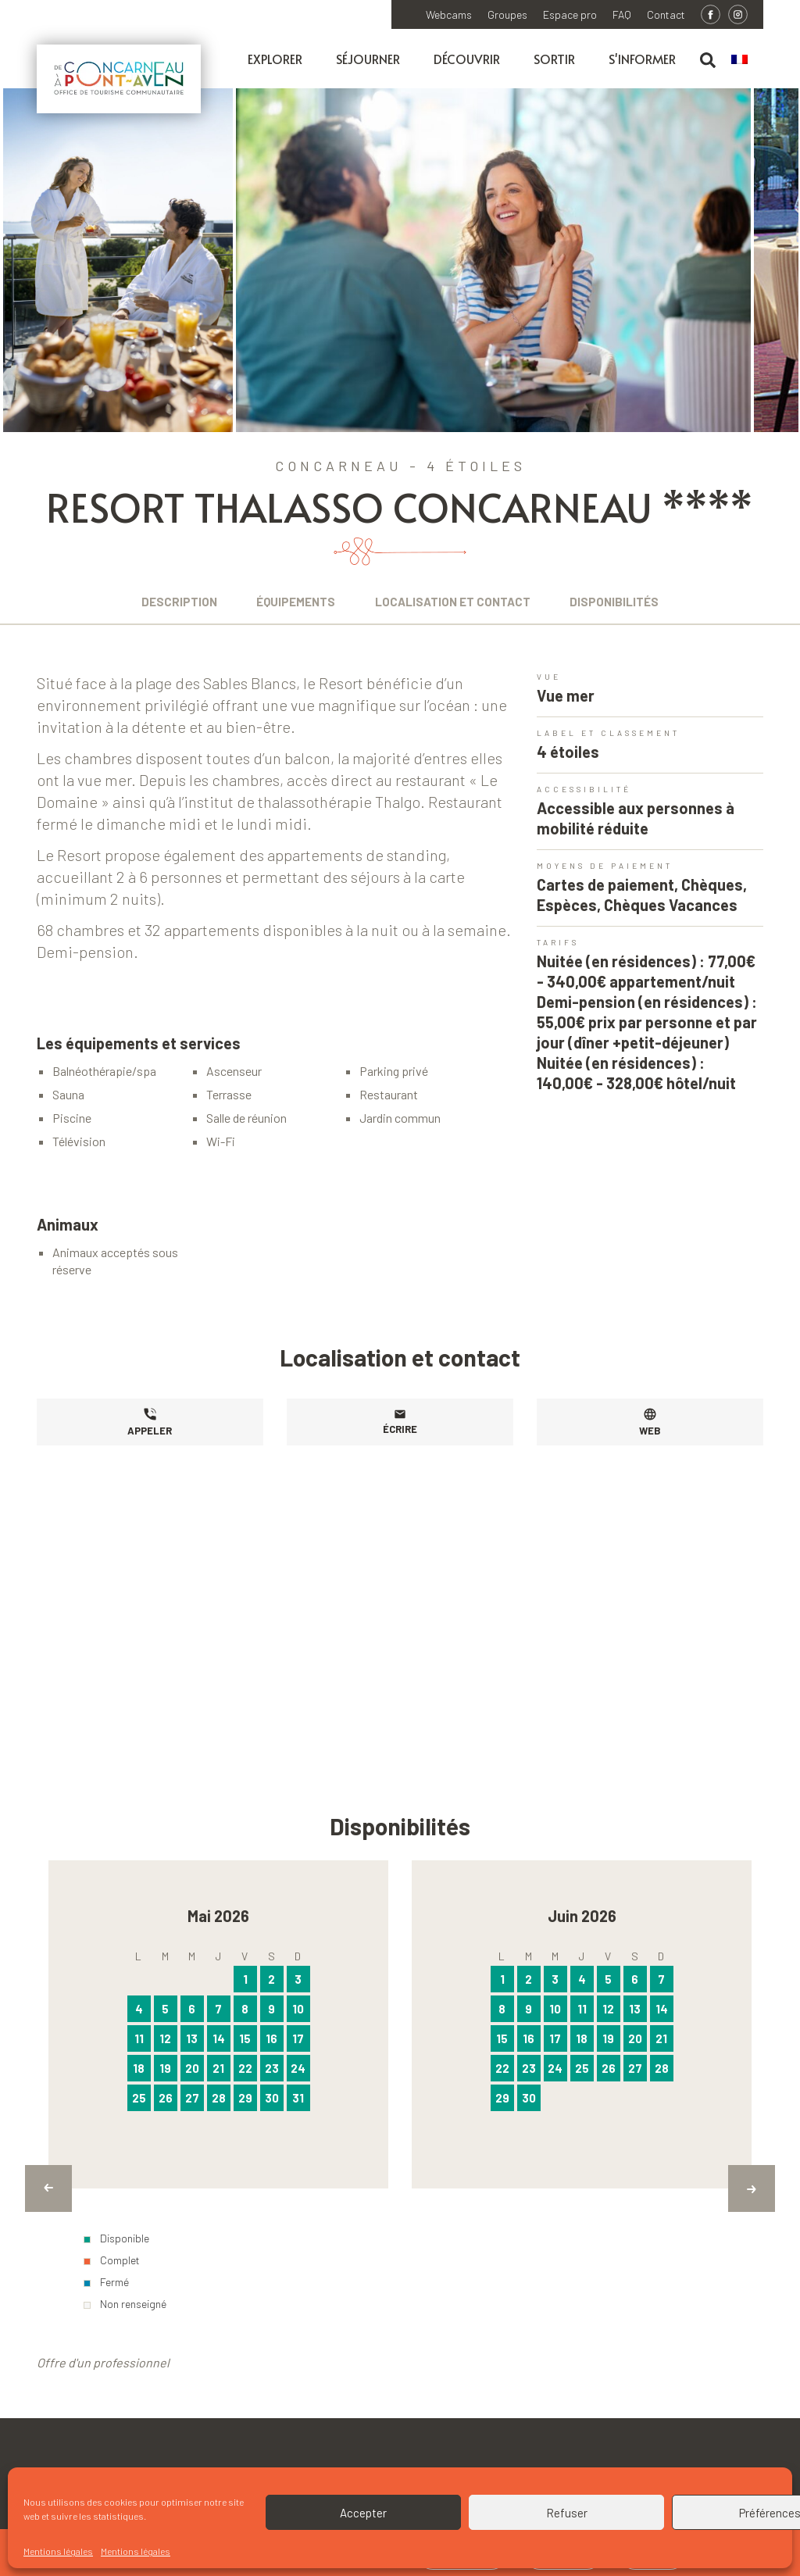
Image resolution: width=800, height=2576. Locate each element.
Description (164, 602)
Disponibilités (628, 602)
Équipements (291, 602)
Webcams (449, 14)
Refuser (567, 2513)
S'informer (642, 58)
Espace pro (570, 14)
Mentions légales (58, 2551)
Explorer (275, 58)
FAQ (621, 14)
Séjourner (368, 58)
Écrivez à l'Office (686, 2460)
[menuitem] (747, 60)
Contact (666, 14)
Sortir (554, 58)
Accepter (363, 2513)
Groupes (507, 14)
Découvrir (467, 58)
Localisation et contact (457, 602)
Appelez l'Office (523, 2460)
